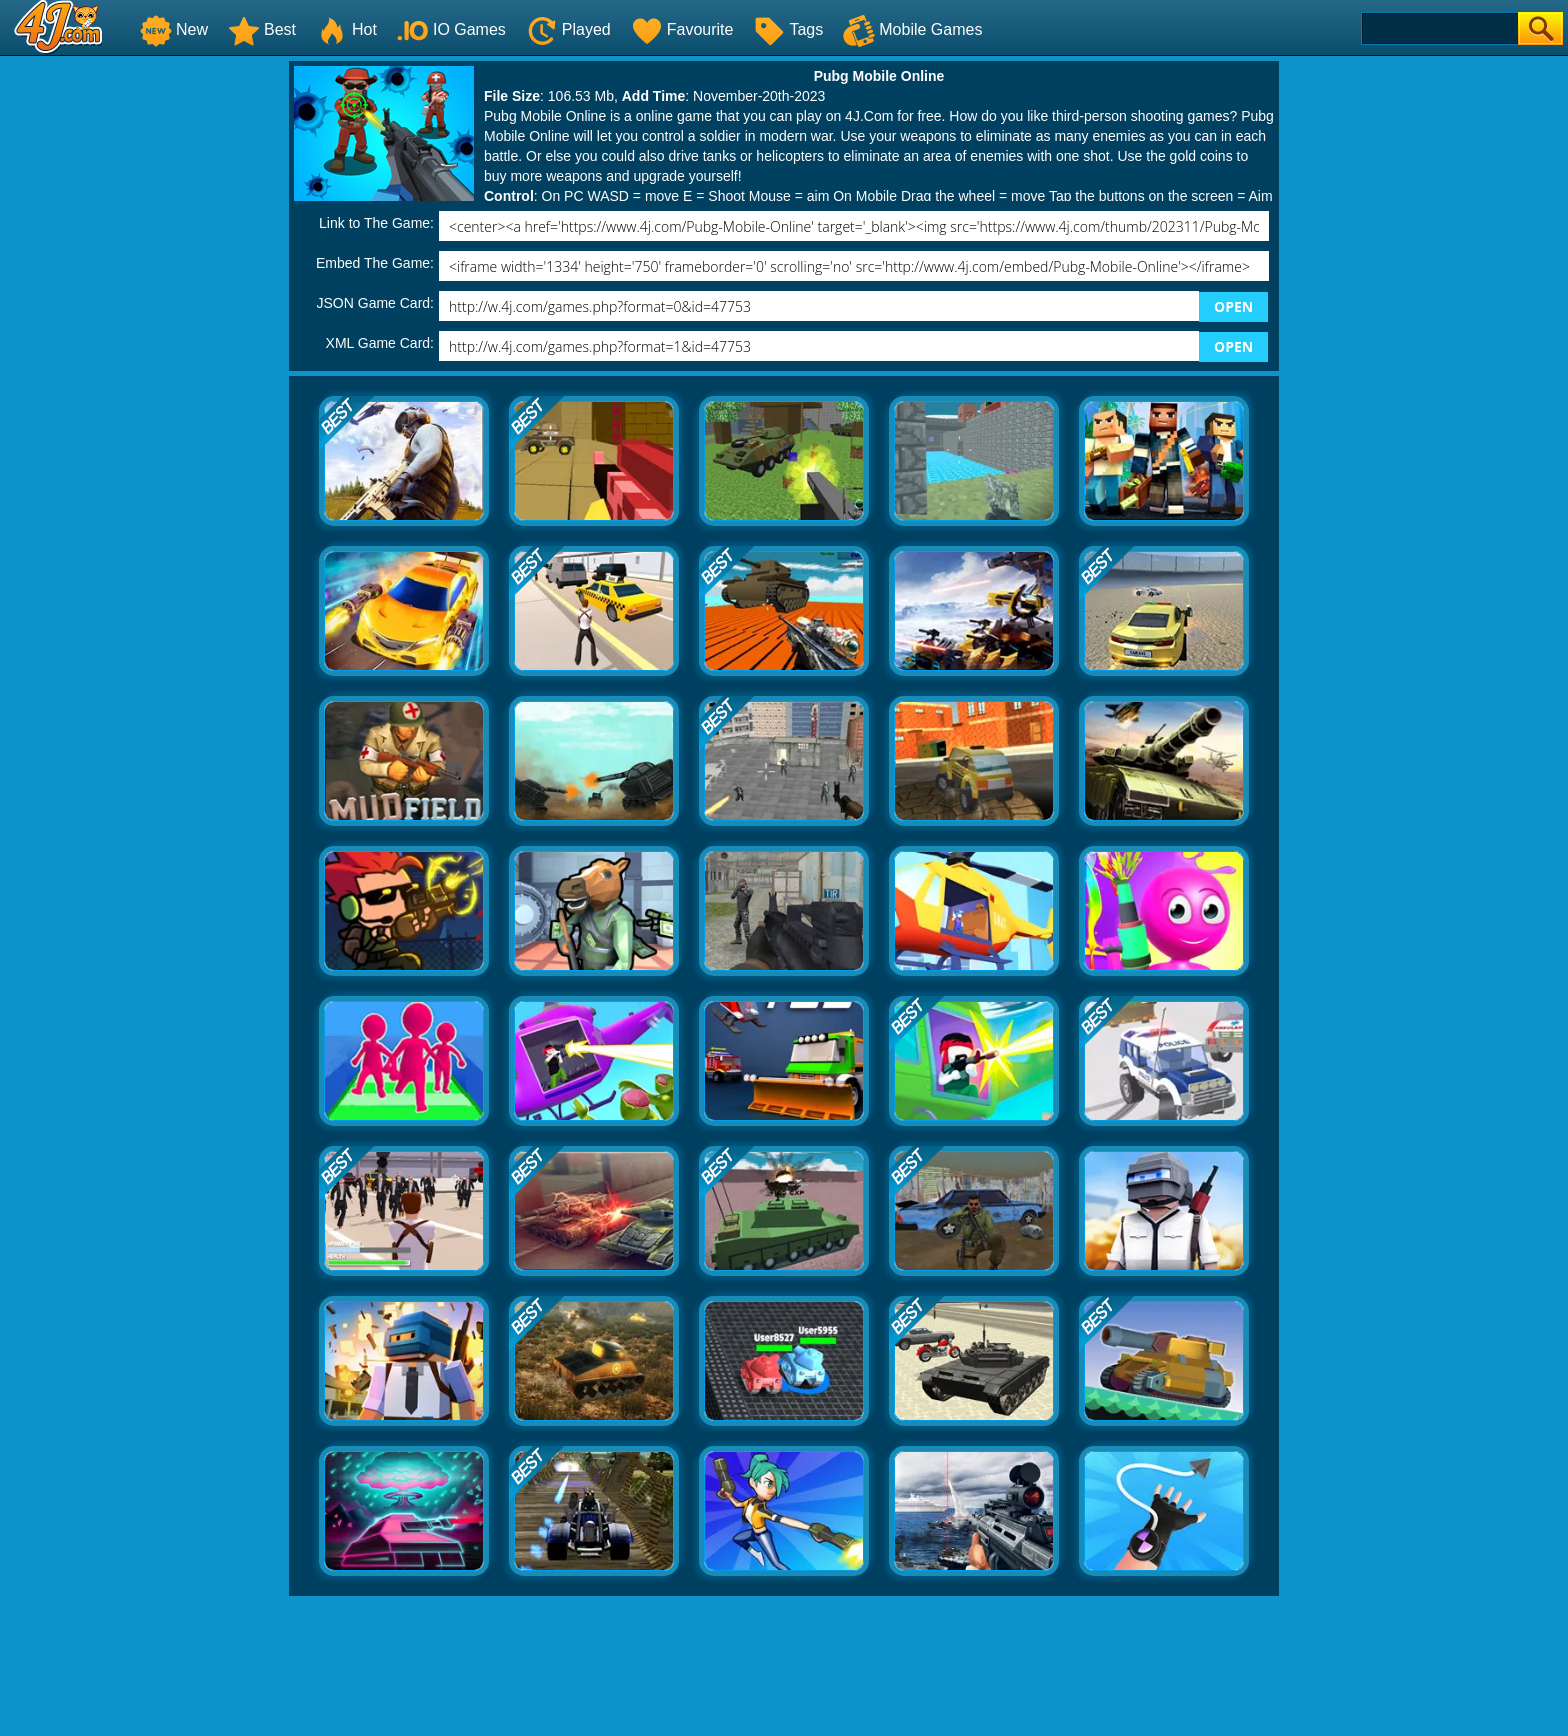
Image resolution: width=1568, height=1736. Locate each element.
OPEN (1233, 306)
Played (568, 29)
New (174, 29)
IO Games (451, 29)
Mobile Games (912, 29)
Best (262, 29)
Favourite (682, 29)
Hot (346, 29)
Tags (788, 29)
